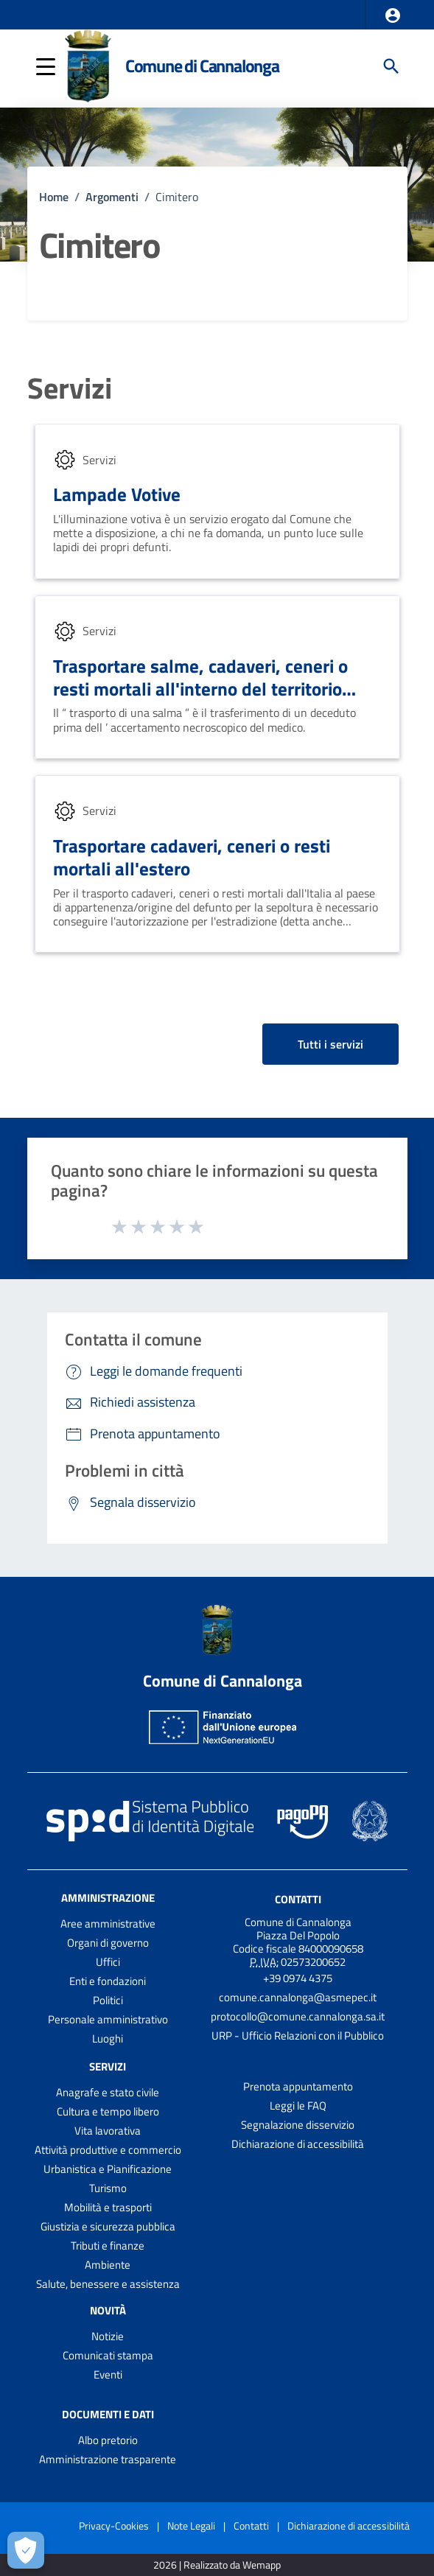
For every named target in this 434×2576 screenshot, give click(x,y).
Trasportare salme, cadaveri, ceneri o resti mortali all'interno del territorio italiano (200, 689)
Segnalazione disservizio (297, 2124)
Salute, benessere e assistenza (108, 2283)
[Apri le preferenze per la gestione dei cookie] (25, 2550)
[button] (392, 15)
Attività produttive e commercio (108, 2149)
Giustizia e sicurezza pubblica (108, 2226)
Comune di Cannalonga (202, 65)
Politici (108, 2000)
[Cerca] (391, 66)
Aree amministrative (107, 1923)
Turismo (108, 2188)
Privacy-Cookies (114, 2525)
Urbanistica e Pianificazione (107, 2168)
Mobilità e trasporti (108, 2207)
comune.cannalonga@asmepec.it (298, 1997)
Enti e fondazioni (107, 1981)
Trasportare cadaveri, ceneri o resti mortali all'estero (191, 857)
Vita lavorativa (107, 2130)
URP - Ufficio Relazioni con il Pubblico (297, 2035)
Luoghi (107, 2038)
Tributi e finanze (107, 2245)
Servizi (69, 388)
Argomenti (112, 197)
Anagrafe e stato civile (107, 2092)
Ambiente (107, 2264)
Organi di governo (108, 1942)
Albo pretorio (108, 2440)
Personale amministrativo (108, 2019)
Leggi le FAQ (298, 2105)
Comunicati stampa (108, 2355)
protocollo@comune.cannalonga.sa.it (298, 2016)
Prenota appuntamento (298, 2086)
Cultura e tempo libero (108, 2111)
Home (54, 197)
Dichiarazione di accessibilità (297, 2143)
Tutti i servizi (330, 1044)
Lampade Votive (117, 494)
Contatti (298, 1899)
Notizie (107, 2336)
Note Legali (191, 2525)
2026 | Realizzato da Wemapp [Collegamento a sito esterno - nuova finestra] (217, 2565)
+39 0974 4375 (297, 1978)
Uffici (108, 1961)
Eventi (108, 2374)
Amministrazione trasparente (107, 2459)
